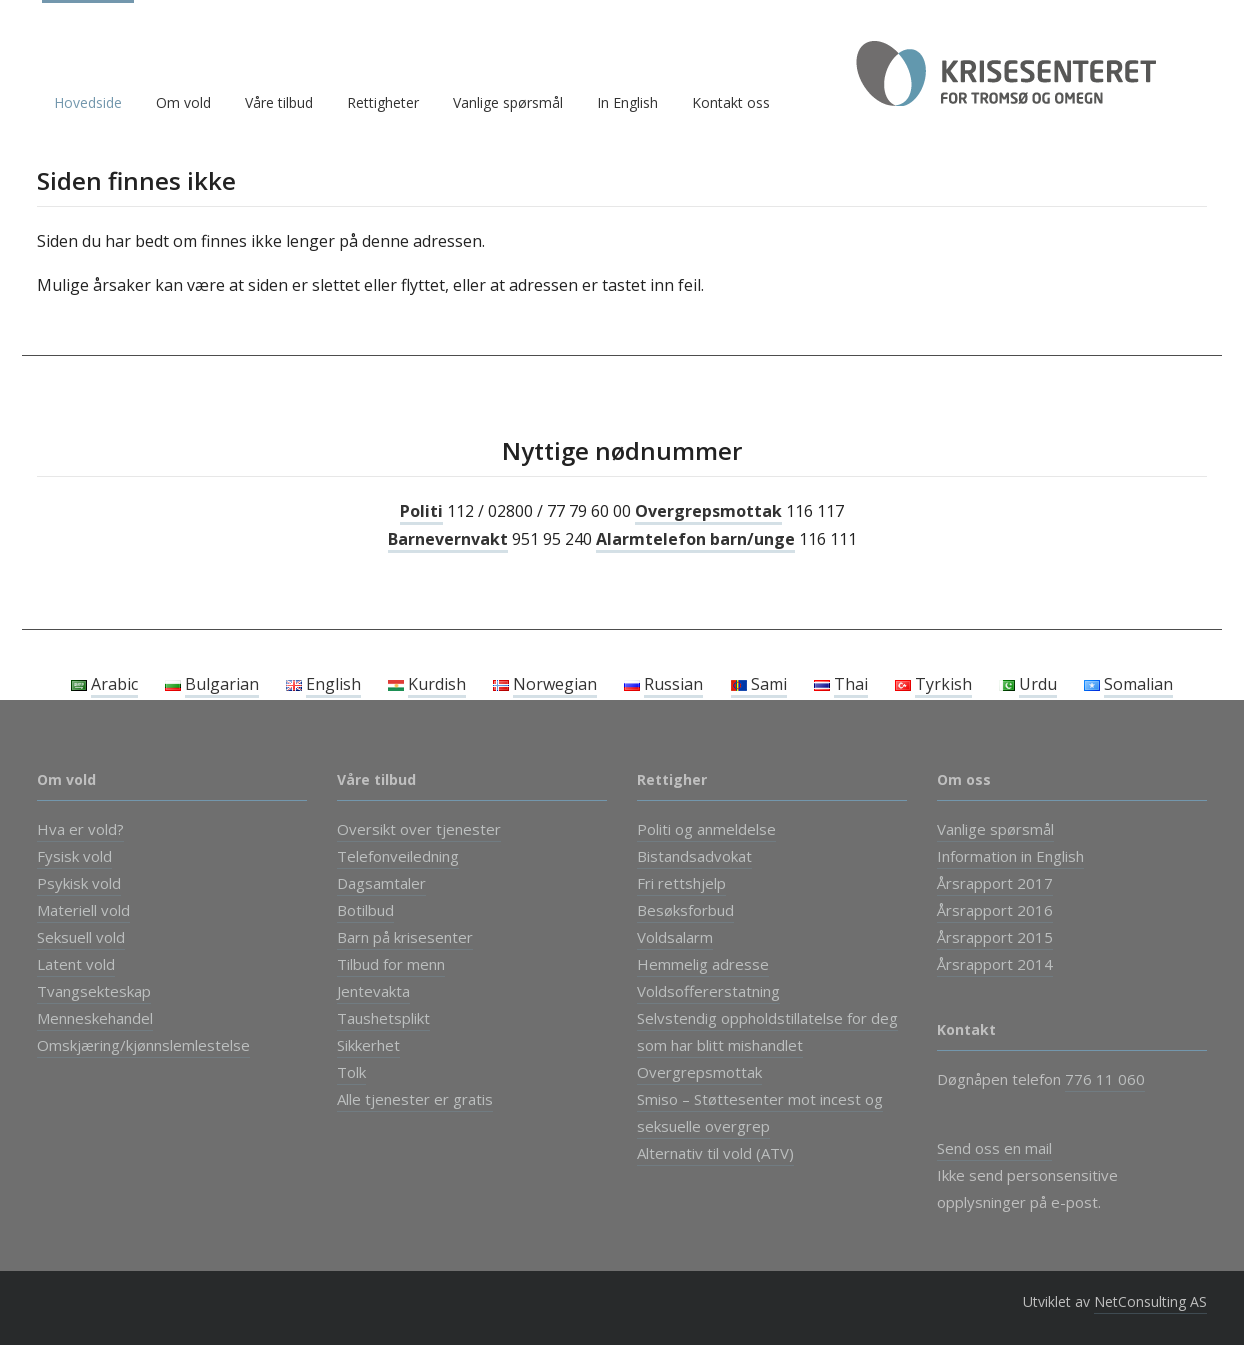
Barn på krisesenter (405, 937)
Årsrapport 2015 (995, 937)
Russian (673, 684)
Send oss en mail (994, 1148)
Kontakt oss (731, 102)
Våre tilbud (279, 102)
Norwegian (555, 684)
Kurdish (437, 684)
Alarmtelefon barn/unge (695, 539)
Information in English (1010, 856)
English (333, 684)
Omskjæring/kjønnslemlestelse (143, 1045)
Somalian (1138, 684)
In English (627, 102)
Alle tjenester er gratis (415, 1099)
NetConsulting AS (1150, 1301)
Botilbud (365, 910)
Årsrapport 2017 (995, 883)
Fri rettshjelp (681, 883)
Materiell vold (83, 910)
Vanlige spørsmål (508, 102)
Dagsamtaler (381, 883)
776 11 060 (1105, 1079)
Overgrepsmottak (708, 511)
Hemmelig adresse (703, 964)
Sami (759, 684)
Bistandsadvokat (694, 856)
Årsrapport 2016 (995, 910)
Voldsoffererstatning (708, 991)
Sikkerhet (368, 1045)
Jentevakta (373, 991)
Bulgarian (222, 684)
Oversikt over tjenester (419, 829)
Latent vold (76, 964)
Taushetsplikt (383, 1018)
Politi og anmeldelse (706, 829)
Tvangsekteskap (94, 991)
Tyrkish (943, 684)
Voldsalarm (675, 937)
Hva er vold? (80, 829)
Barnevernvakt (448, 539)
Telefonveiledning (398, 856)
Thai (851, 684)
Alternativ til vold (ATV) (715, 1153)
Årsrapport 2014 (995, 964)
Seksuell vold (81, 937)
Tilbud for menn (391, 964)
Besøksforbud (685, 910)
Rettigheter (383, 102)
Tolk (351, 1072)
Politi (421, 511)
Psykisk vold (79, 883)
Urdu (1038, 684)
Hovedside (88, 102)
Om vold (183, 102)
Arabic (114, 684)
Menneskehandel (95, 1018)
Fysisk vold (74, 856)
